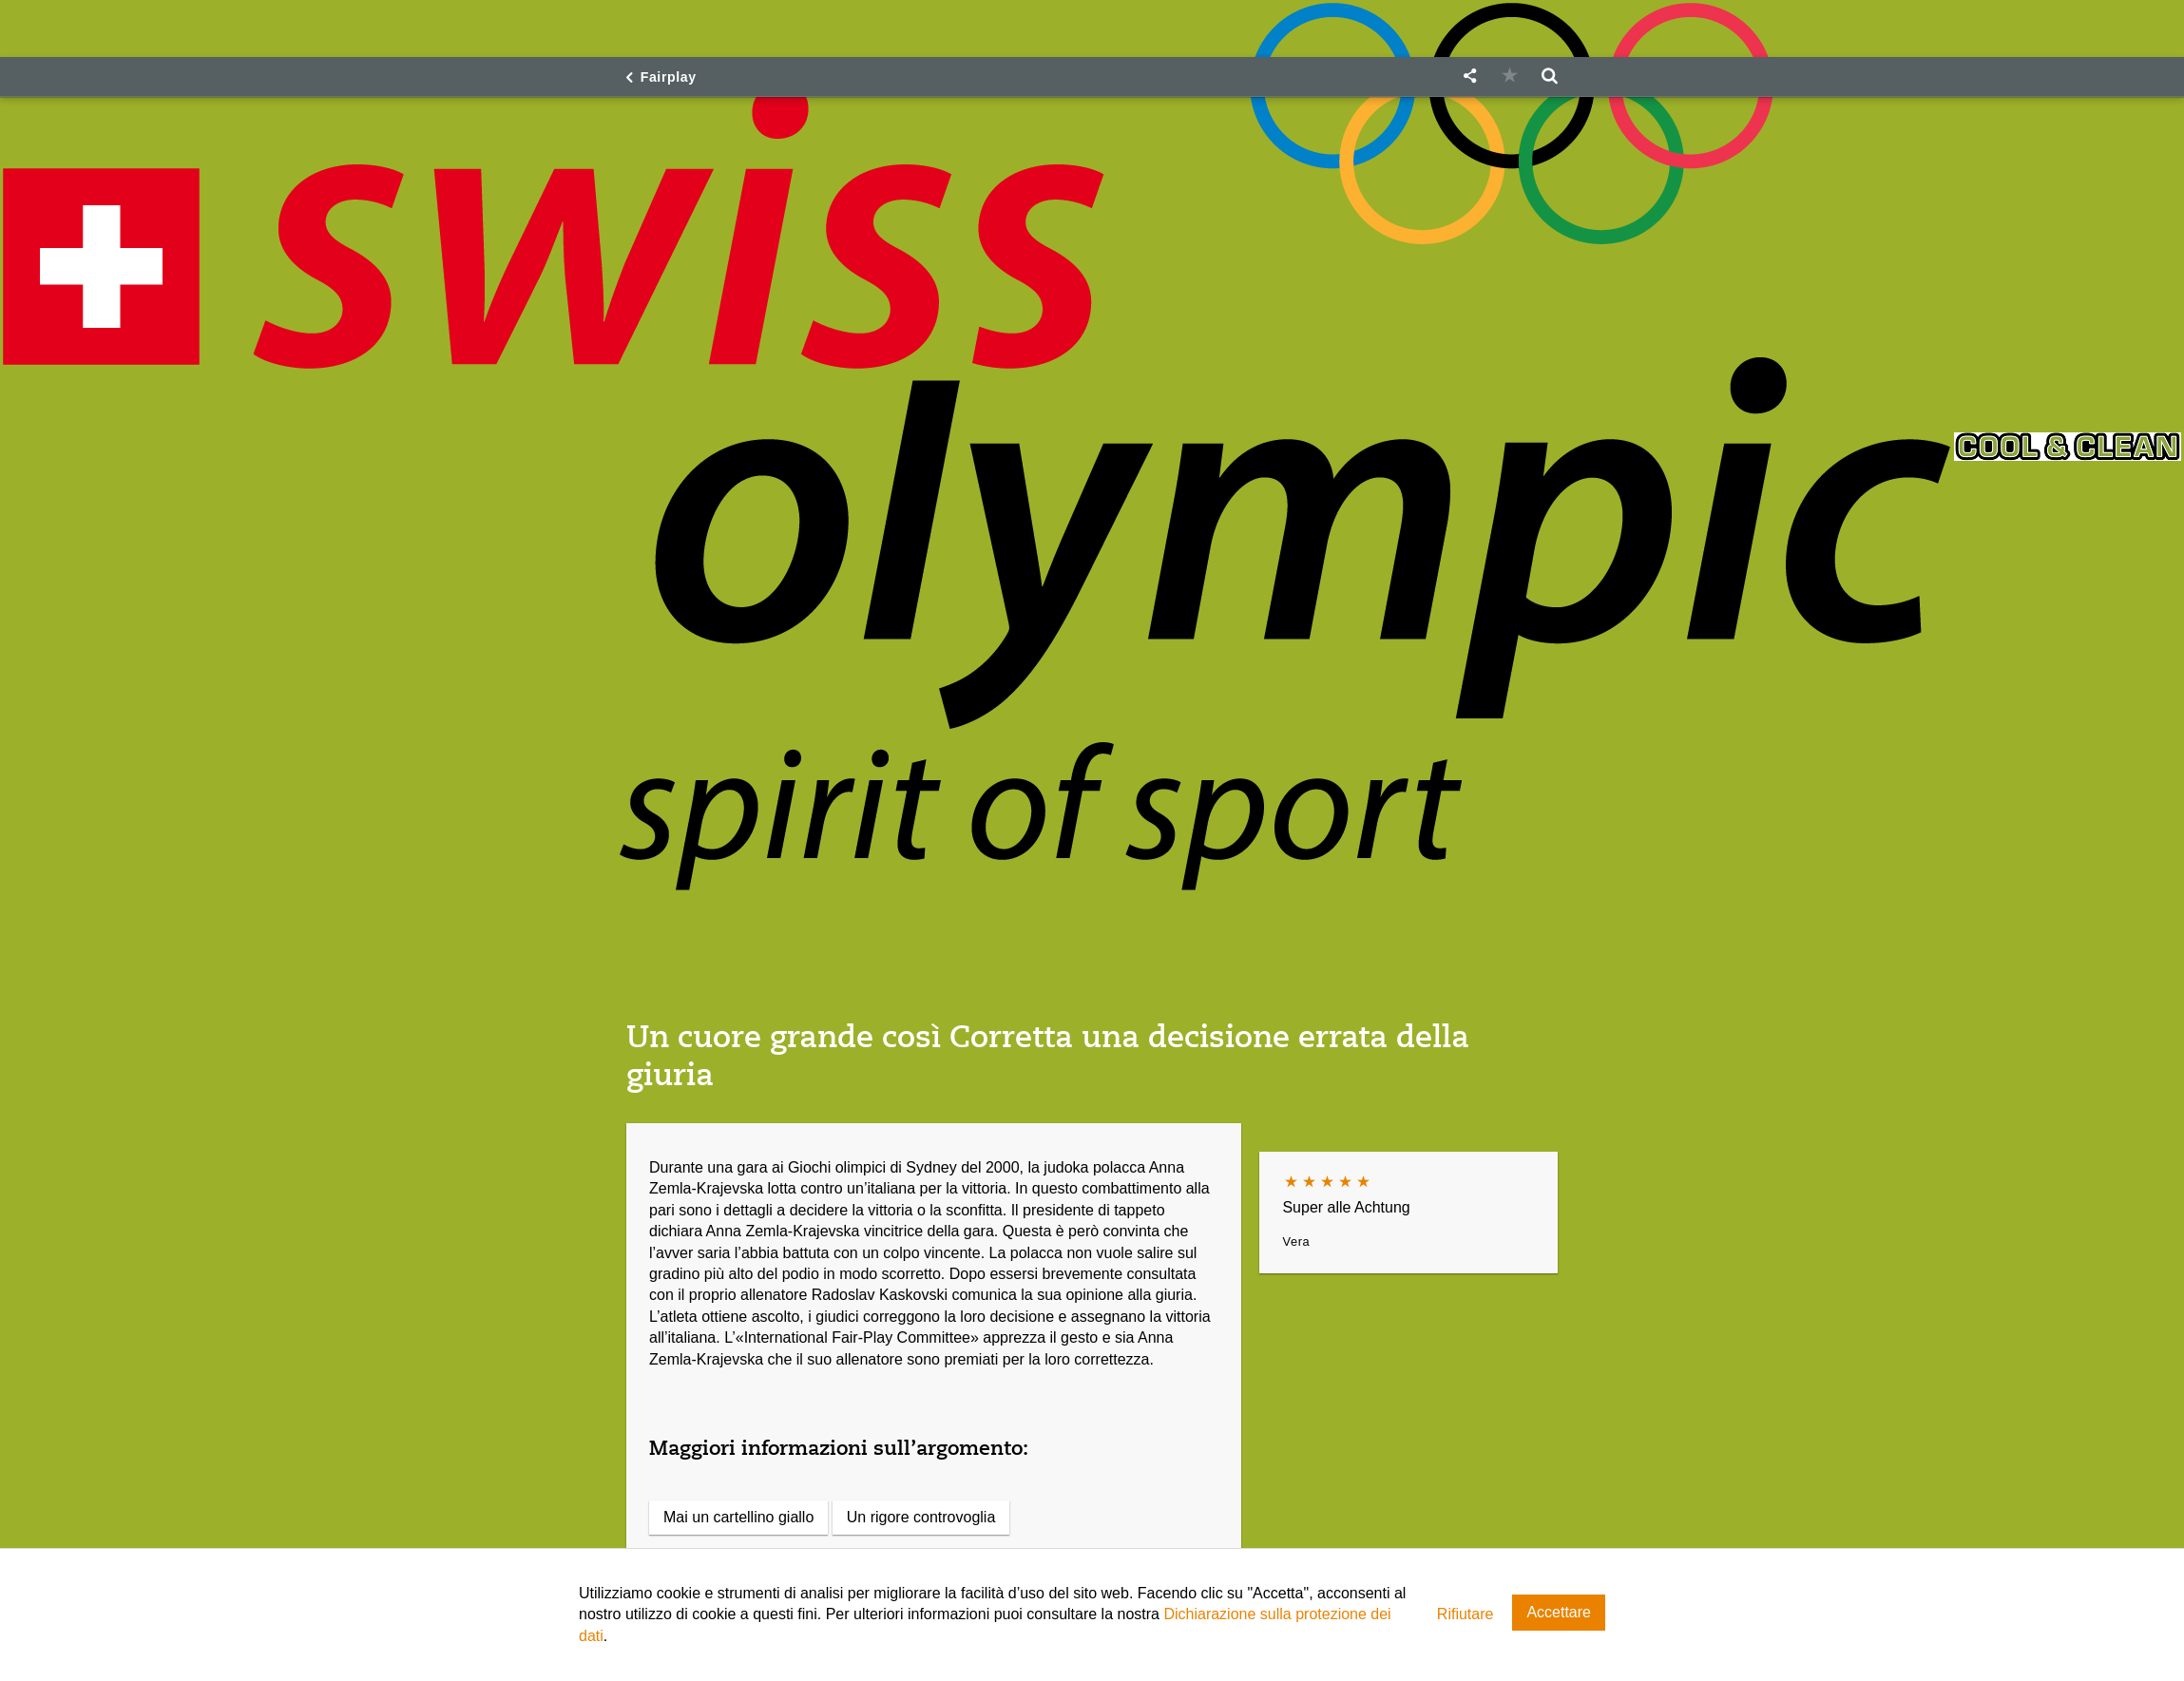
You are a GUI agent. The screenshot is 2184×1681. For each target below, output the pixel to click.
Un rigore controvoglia (921, 1517)
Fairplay (669, 77)
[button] (1469, 76)
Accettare (1558, 1612)
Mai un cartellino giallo (738, 1517)
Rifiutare (1465, 1614)
